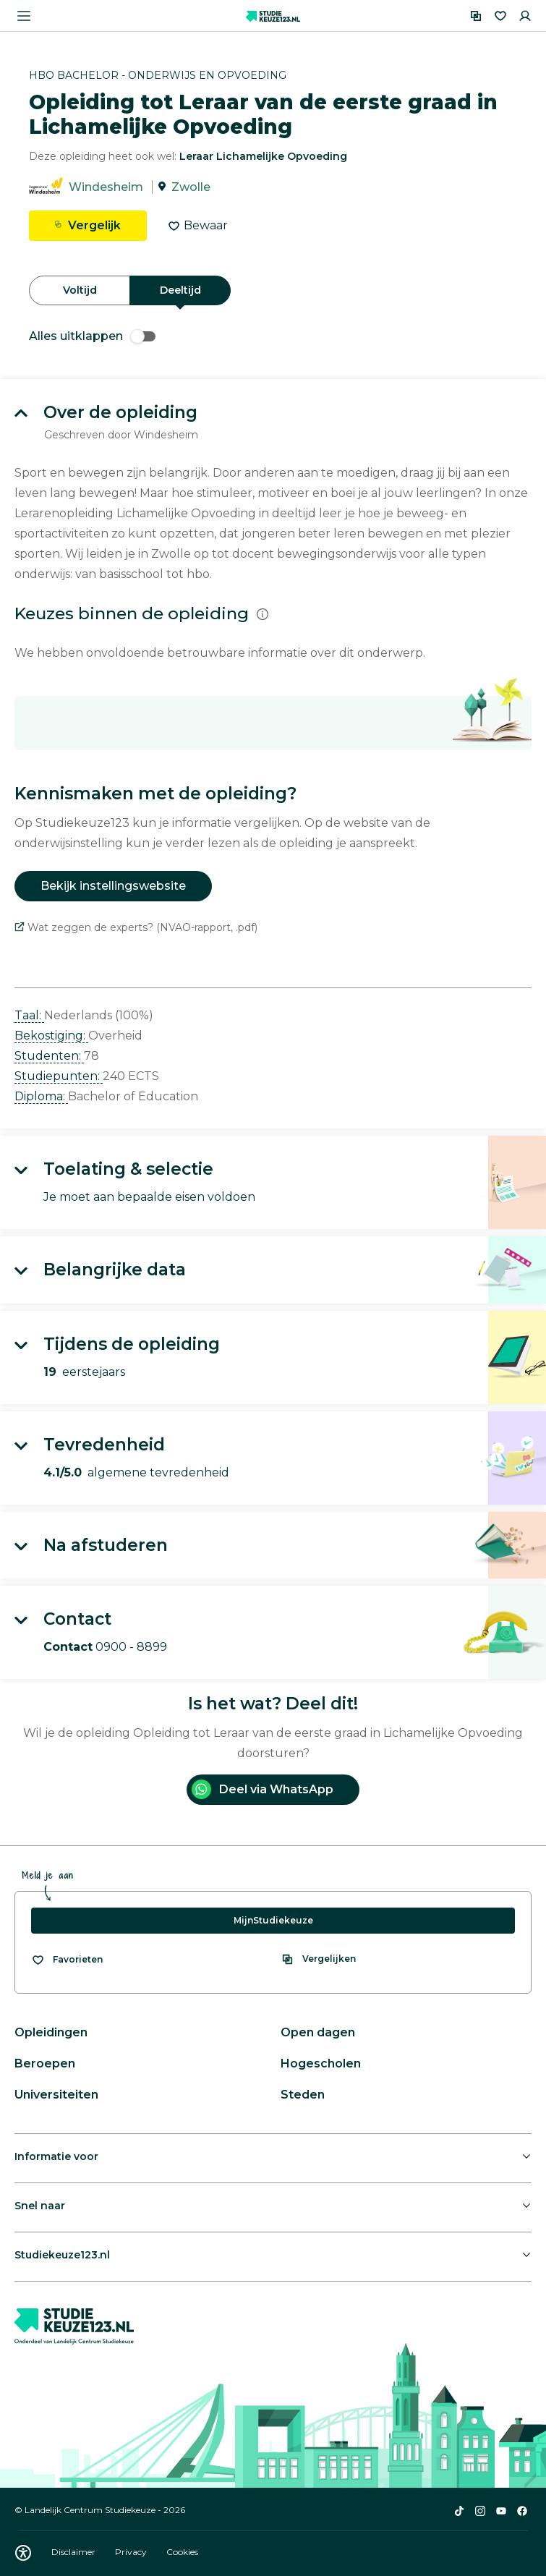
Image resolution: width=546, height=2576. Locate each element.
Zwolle (190, 187)
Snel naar (39, 2205)
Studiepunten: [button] (58, 1076)
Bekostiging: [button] (51, 1035)
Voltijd (80, 290)
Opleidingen (51, 2032)
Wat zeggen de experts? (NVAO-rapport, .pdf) (135, 927)
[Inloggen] (525, 16)
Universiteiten (56, 2094)
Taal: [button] (29, 1015)
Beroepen (44, 2063)
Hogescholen (321, 2063)
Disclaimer (74, 2551)
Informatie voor (56, 2156)
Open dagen (318, 2032)
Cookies (182, 2551)
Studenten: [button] (49, 1056)
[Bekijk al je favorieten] (67, 1959)
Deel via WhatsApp (262, 1789)
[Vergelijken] (475, 16)
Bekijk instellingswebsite (113, 886)
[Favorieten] (500, 16)
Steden (303, 2094)
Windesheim (106, 187)
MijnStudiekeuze (273, 1920)
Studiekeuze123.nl (62, 2254)
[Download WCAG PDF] (23, 2553)
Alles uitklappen (92, 336)
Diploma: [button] (41, 1096)
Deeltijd (180, 290)
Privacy (132, 2551)
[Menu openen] (24, 16)
